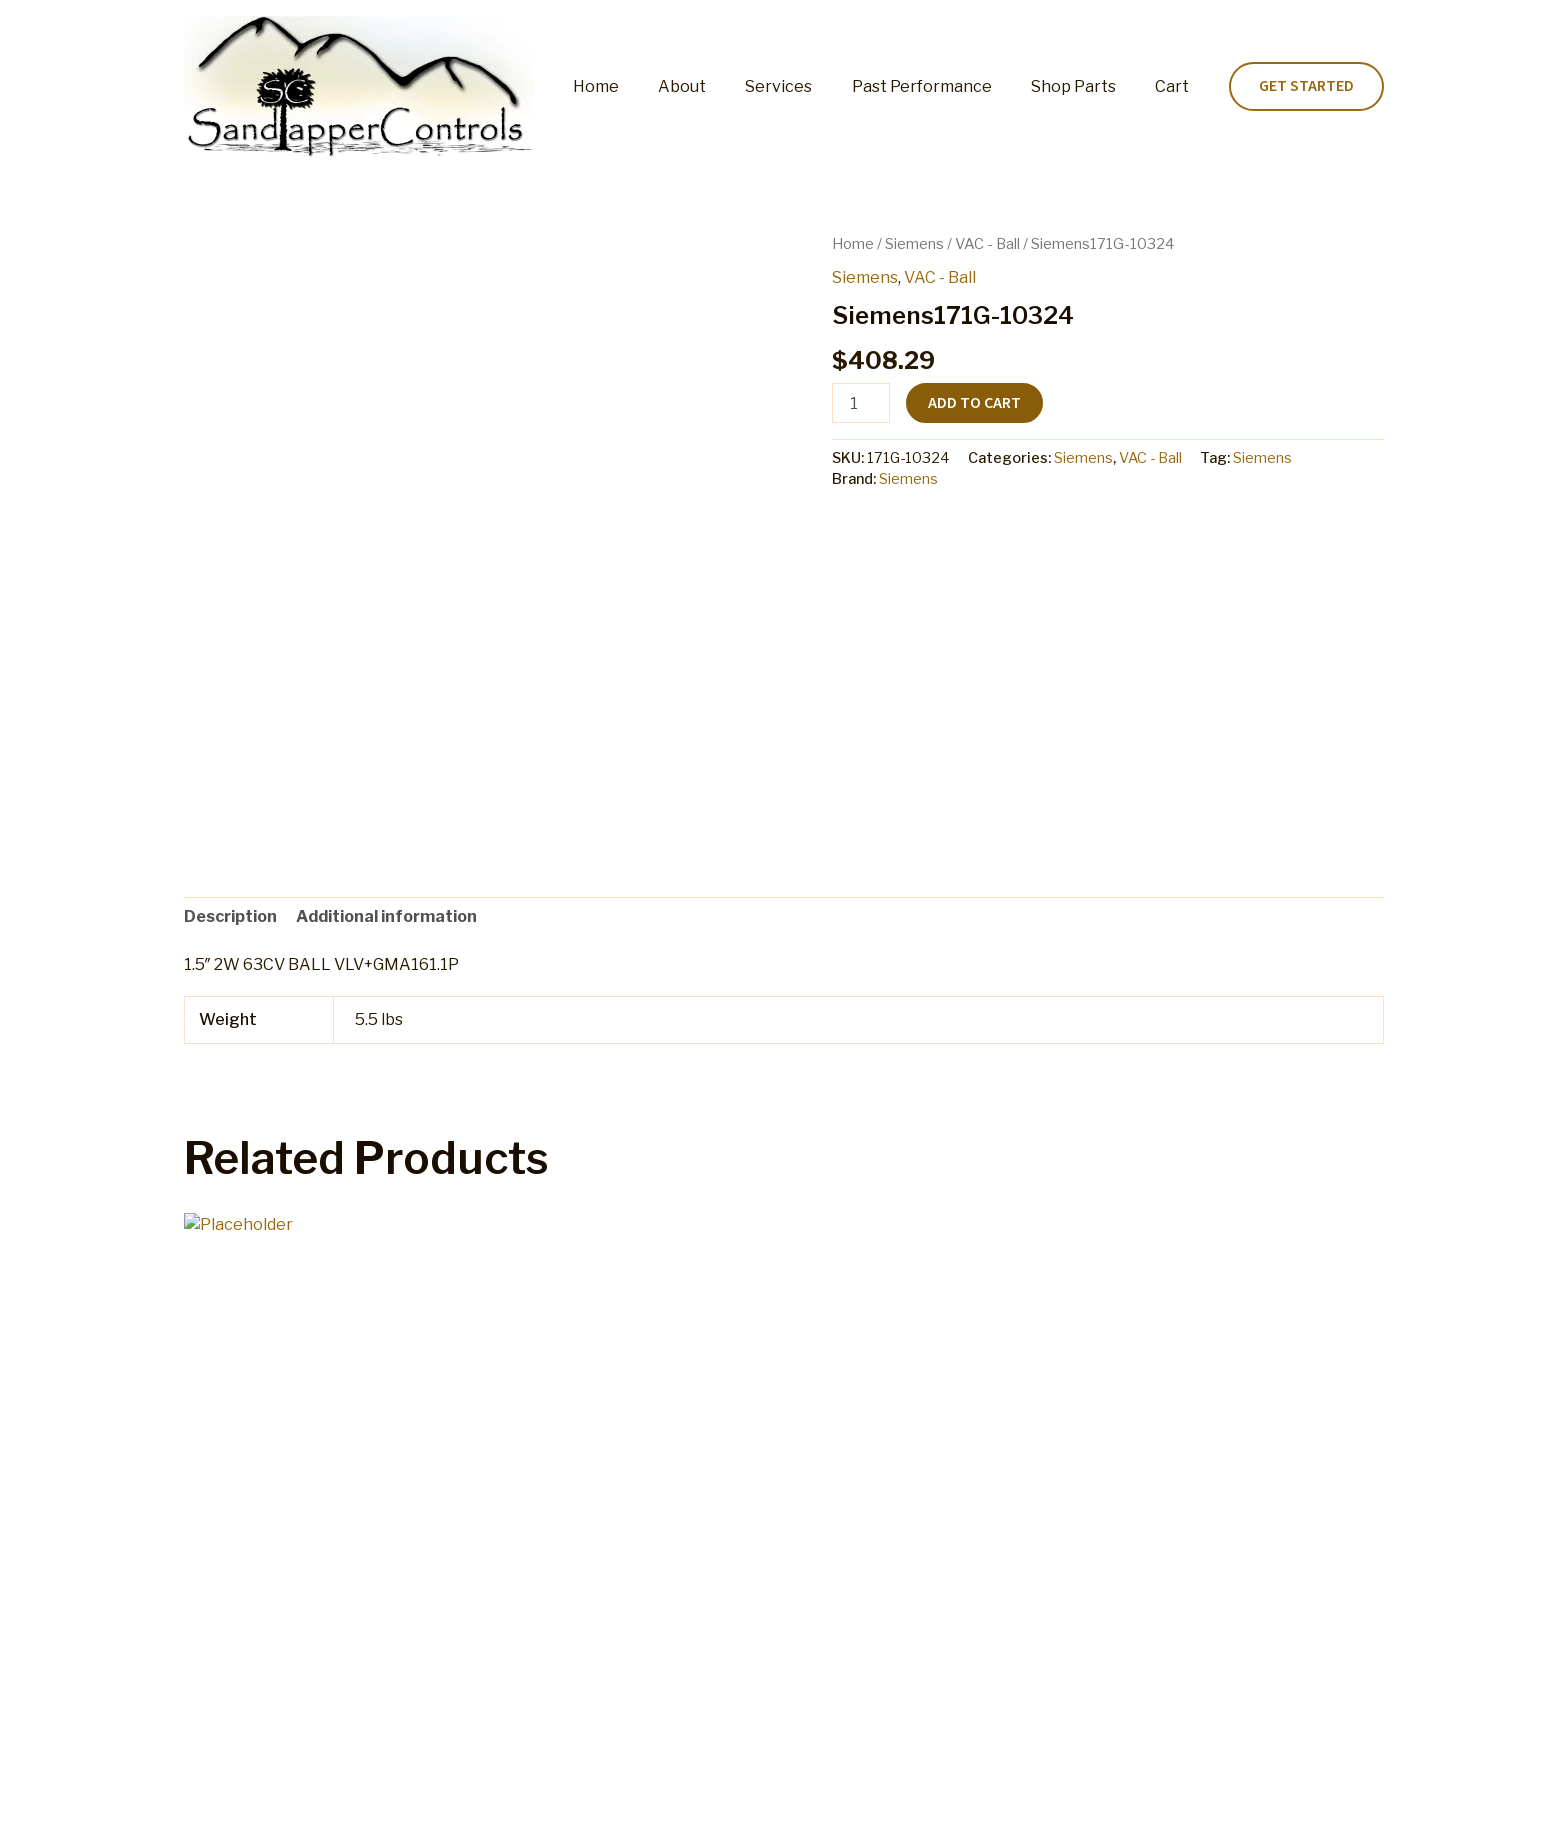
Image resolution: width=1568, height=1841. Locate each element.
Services (804, 86)
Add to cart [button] (264, 1622)
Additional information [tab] (386, 916)
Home (636, 86)
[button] (1306, 87)
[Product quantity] (861, 403)
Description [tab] (230, 916)
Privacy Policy (1078, 1805)
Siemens (914, 244)
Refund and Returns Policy (730, 1805)
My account (571, 1805)
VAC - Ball (987, 244)
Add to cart (974, 403)
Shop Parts (1084, 86)
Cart (1176, 86)
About (715, 86)
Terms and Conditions (927, 1805)
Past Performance (940, 86)
